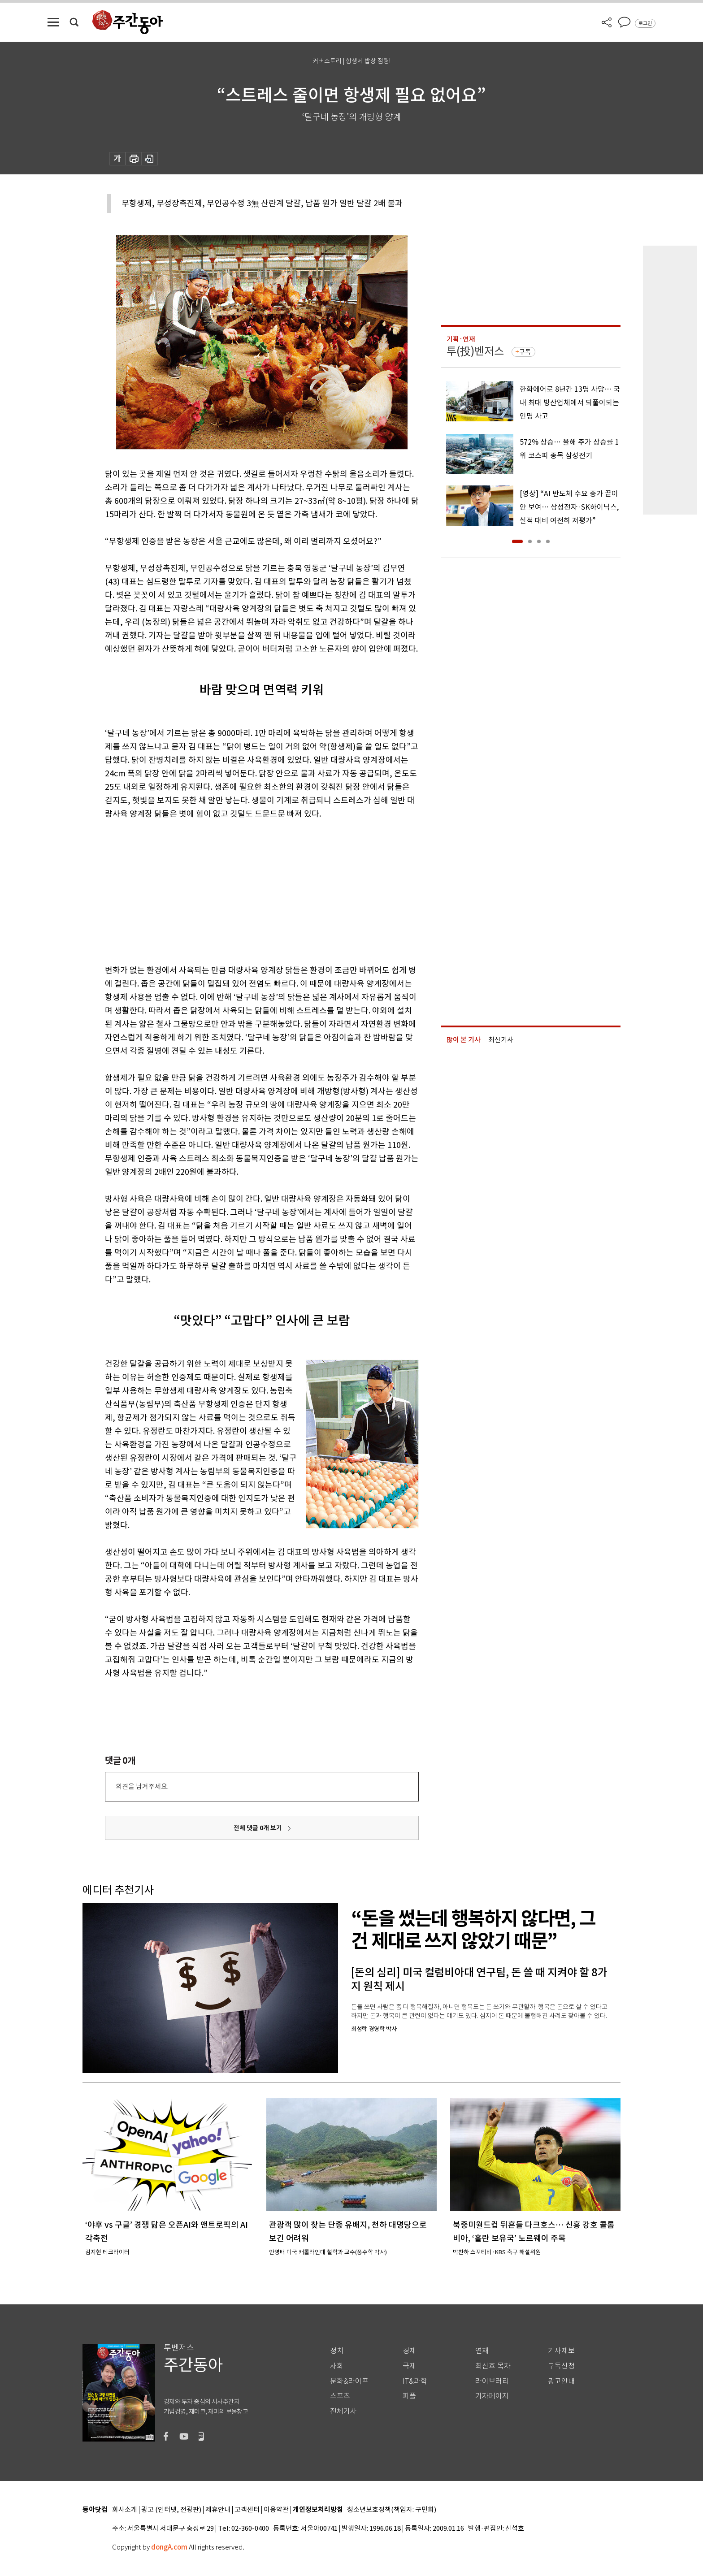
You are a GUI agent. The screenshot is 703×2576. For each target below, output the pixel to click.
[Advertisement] (239, 890)
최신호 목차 (493, 2366)
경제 (409, 2351)
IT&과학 (415, 2381)
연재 (482, 2351)
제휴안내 (217, 2510)
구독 (525, 352)
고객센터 (247, 2510)
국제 (409, 2366)
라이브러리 (492, 2381)
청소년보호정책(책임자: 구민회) (391, 2510)
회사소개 (124, 2510)
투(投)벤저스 (475, 351)
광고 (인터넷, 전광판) (171, 2510)
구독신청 (561, 2366)
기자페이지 (492, 2396)
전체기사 (343, 2411)
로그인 (645, 23)
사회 (336, 2366)
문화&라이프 (349, 2381)
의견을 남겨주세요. (142, 1786)
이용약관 (276, 2510)
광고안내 (561, 2381)
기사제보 (561, 2351)
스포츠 (340, 2396)
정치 (336, 2351)
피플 (409, 2396)
